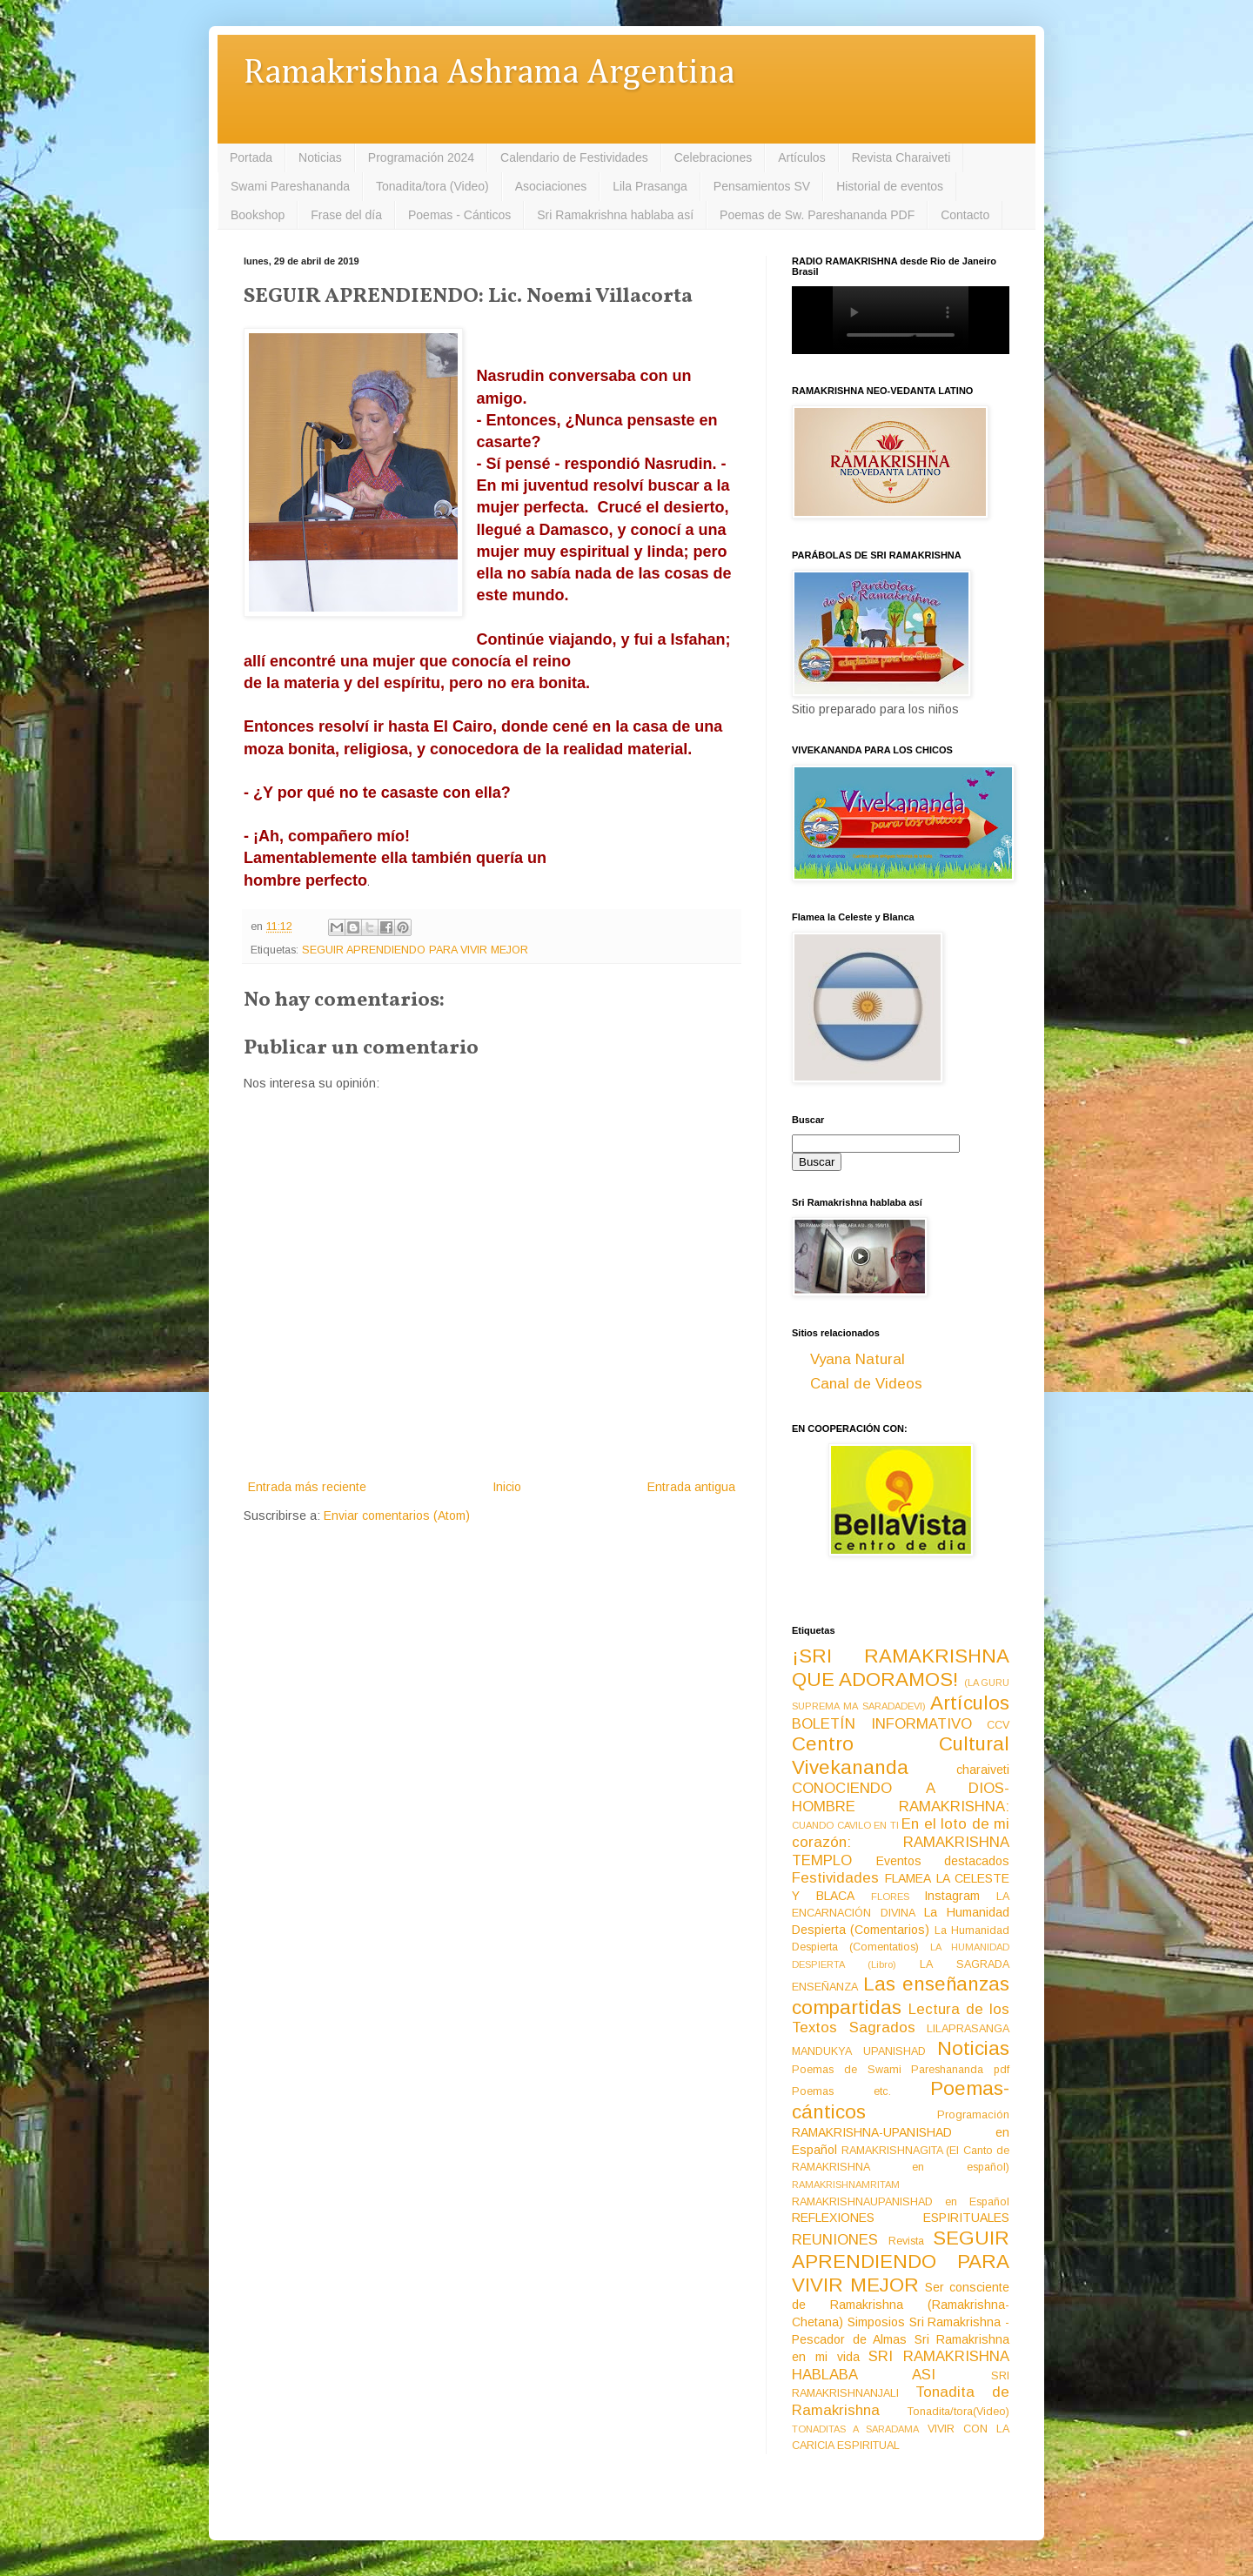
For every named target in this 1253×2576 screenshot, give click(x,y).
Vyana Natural (857, 1359)
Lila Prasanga (650, 186)
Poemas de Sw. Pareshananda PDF (817, 215)
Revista (906, 2241)
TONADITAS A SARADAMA (855, 2429)
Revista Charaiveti (901, 157)
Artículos (801, 157)
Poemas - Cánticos (459, 215)
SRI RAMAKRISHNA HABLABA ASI (900, 2365)
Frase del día (346, 215)
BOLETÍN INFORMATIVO (882, 1724)
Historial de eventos (889, 186)
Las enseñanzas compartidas (900, 1995)
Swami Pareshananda (290, 186)
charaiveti (982, 1769)
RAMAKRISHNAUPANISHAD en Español (900, 2202)
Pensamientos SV (762, 186)
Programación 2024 (421, 157)
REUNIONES (835, 2239)
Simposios (876, 2322)
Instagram (952, 1896)
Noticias (320, 157)
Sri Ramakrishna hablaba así (615, 215)
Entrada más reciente (307, 1487)
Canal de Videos (866, 1383)
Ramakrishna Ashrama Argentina (489, 73)
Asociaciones (551, 186)
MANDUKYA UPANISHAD (859, 2051)
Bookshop (258, 215)
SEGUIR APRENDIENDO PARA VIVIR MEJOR (415, 950)
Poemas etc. (841, 2091)
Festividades (835, 1878)
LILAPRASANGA (968, 2029)
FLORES (890, 1896)
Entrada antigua (691, 1487)
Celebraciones (713, 157)
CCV (998, 1725)
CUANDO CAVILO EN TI (845, 1825)
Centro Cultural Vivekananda (900, 1755)
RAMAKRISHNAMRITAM (846, 2184)
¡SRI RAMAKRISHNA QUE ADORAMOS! (900, 1667)
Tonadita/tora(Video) (958, 2411)
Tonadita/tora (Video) (432, 186)
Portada (251, 157)
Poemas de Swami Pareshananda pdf (900, 2070)
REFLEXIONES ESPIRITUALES (900, 2218)
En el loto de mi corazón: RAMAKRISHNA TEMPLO (900, 1842)
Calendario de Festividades (574, 157)
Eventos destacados (943, 1861)
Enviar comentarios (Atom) (397, 1515)
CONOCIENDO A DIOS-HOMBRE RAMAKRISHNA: (900, 1797)
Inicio (506, 1487)
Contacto (965, 215)
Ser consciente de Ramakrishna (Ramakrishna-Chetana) (900, 2304)
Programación (973, 2115)
